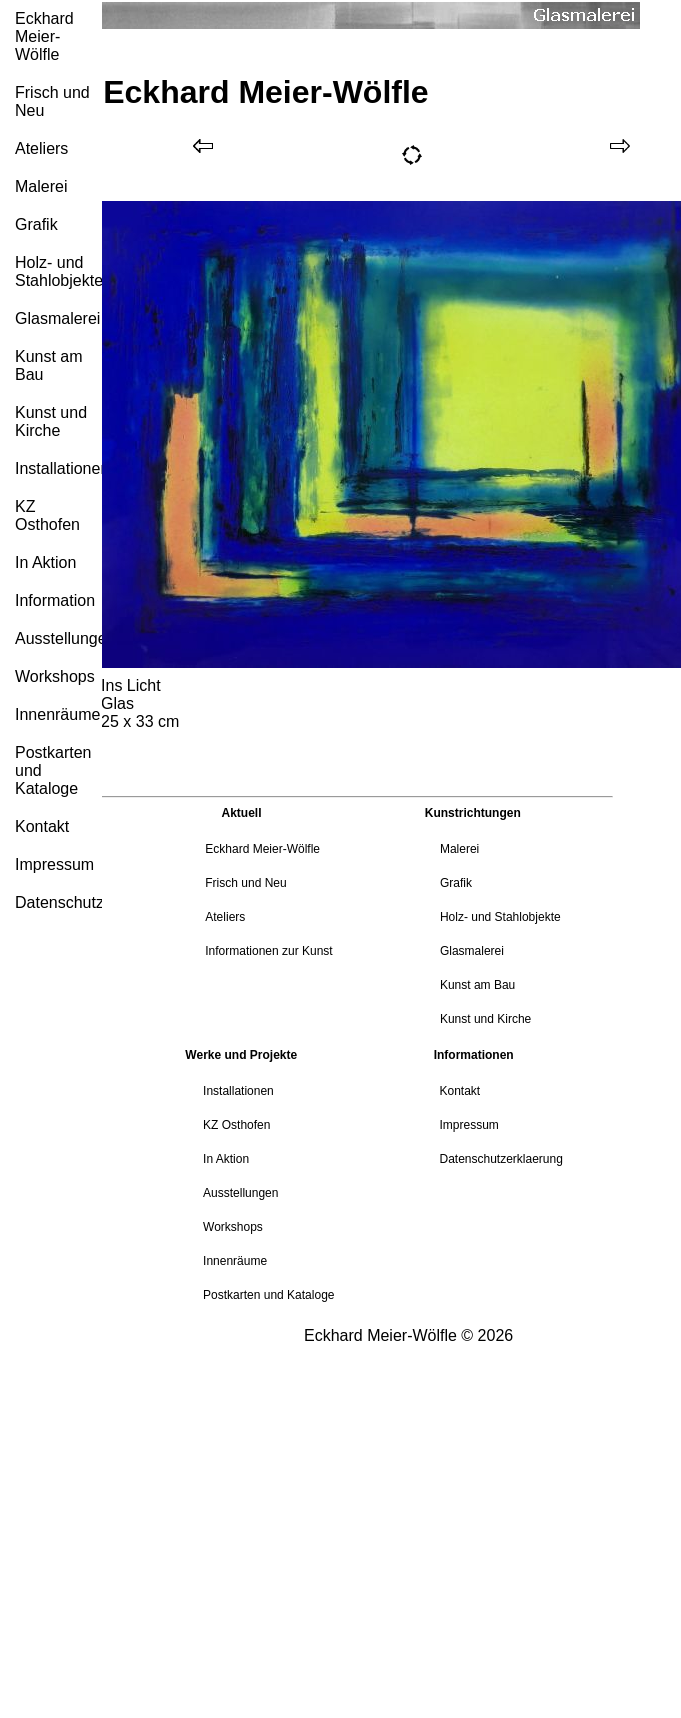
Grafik (36, 224)
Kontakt (42, 826)
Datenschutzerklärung (58, 902)
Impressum (54, 864)
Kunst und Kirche (51, 421)
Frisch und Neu (52, 101)
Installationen (58, 468)
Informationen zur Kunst (268, 951)
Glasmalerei (57, 318)
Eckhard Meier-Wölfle (44, 36)
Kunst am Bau (49, 365)
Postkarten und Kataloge (53, 770)
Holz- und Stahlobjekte (58, 271)
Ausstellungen (58, 638)
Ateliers (41, 148)
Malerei (41, 186)
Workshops (55, 676)
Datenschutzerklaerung (500, 1159)
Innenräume (57, 714)
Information (55, 600)
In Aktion (45, 562)
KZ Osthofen (47, 515)
